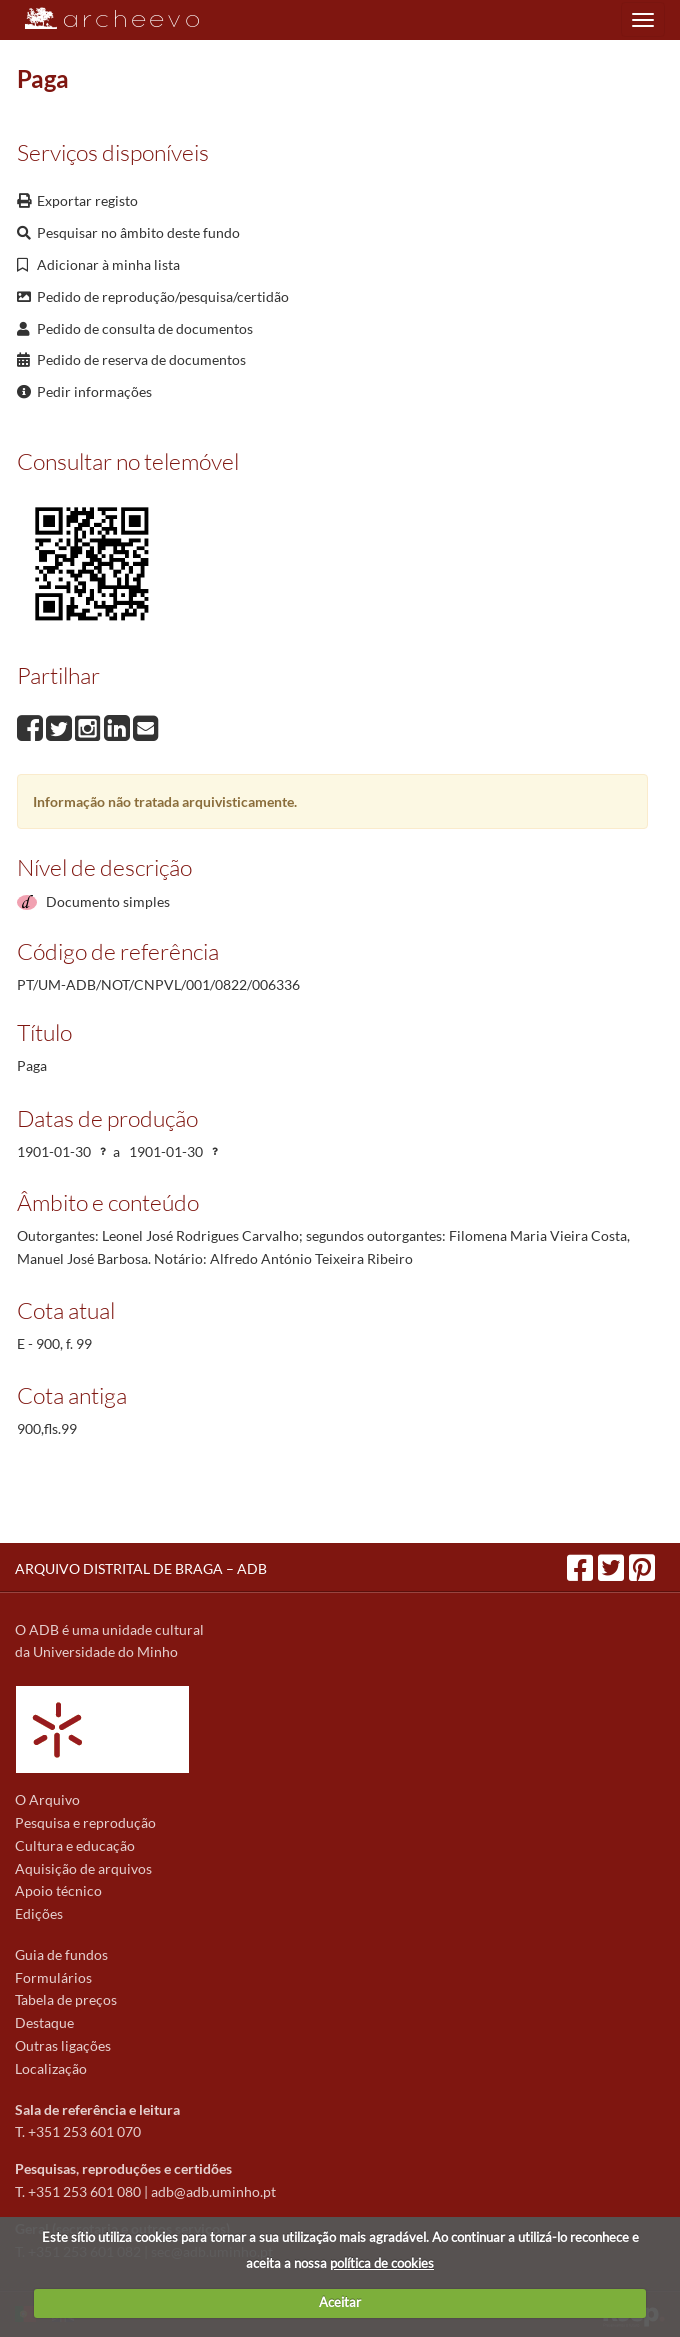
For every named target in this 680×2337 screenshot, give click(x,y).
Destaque (44, 2022)
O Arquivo (47, 1799)
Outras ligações (63, 2045)
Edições (39, 1913)
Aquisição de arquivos (83, 1868)
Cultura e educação (75, 1845)
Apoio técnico (58, 1890)
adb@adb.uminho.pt (213, 2191)
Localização (51, 2068)
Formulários (53, 1977)
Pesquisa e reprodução (85, 1822)
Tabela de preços (66, 1999)
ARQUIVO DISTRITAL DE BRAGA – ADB (141, 1568)
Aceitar (340, 2302)
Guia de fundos (61, 1954)
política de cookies (382, 2263)
